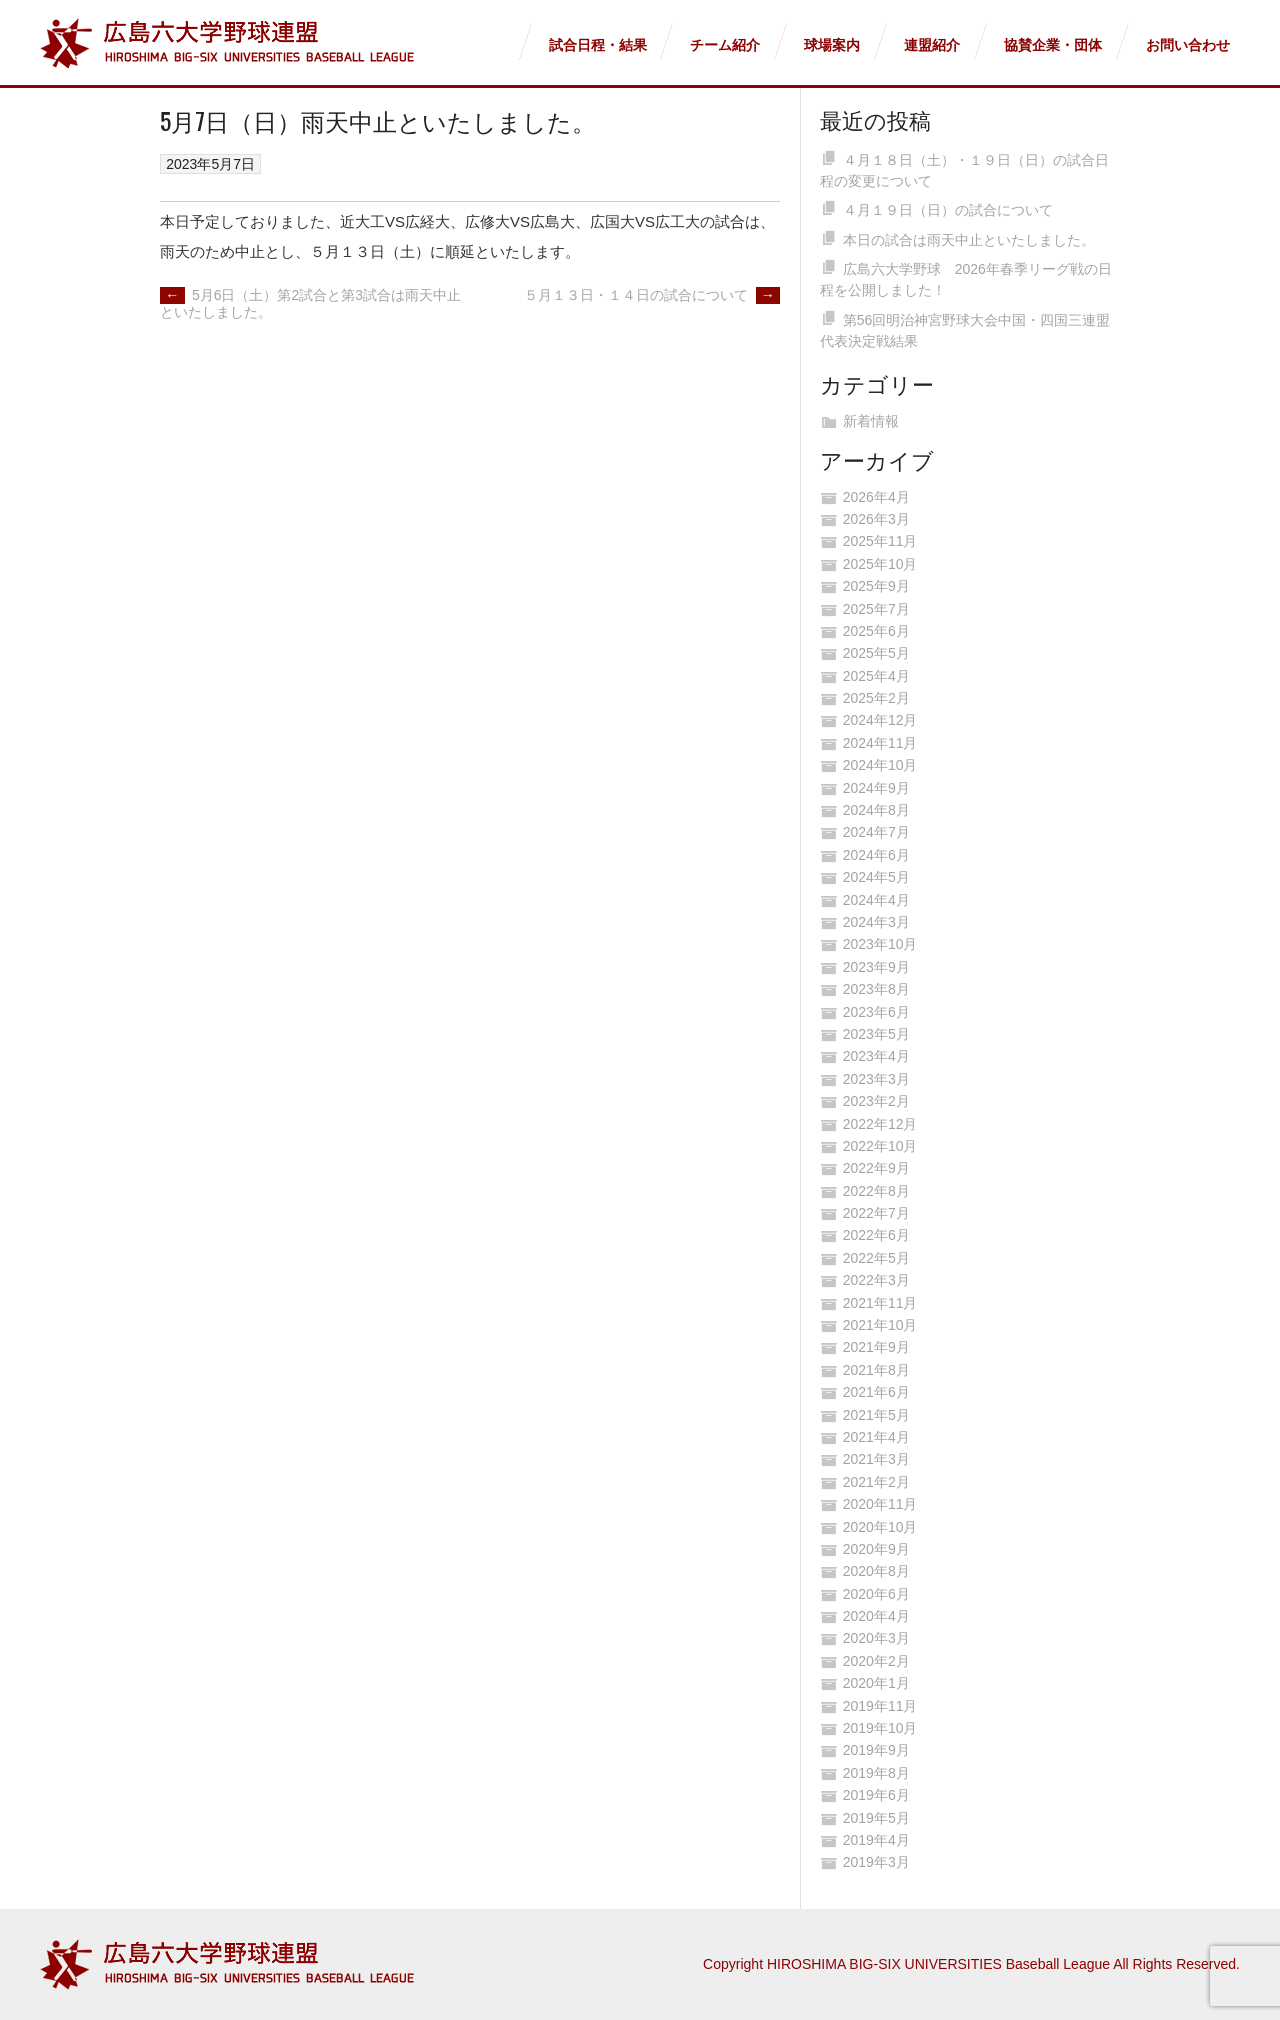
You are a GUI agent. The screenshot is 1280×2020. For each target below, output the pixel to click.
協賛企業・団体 (1053, 45)
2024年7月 (876, 832)
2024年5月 (876, 877)
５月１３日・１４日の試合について (652, 295)
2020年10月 (880, 1527)
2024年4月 (876, 900)
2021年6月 (876, 1392)
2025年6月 (876, 631)
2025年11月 (880, 541)
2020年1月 (876, 1683)
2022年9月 (876, 1168)
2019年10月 (880, 1728)
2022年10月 (880, 1146)
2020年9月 (876, 1549)
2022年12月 (880, 1124)
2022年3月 (876, 1280)
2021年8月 (876, 1370)
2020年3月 (876, 1638)
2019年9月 (876, 1750)
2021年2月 (876, 1482)
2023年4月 (876, 1056)
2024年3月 (876, 922)
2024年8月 (876, 810)
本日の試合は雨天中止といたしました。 (969, 240)
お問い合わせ (1188, 45)
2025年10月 (880, 564)
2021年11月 (880, 1303)
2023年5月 (876, 1034)
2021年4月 (876, 1437)
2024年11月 (880, 743)
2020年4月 (876, 1616)
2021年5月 (876, 1415)
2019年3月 (876, 1862)
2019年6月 (876, 1795)
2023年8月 (876, 989)
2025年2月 (876, 698)
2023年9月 (876, 967)
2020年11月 (880, 1504)
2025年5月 (876, 653)
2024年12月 (880, 720)
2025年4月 (876, 676)
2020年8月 (876, 1571)
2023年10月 (880, 944)
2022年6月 (876, 1235)
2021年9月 (876, 1347)
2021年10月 (880, 1325)
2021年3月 (876, 1459)
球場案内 (832, 45)
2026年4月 (876, 497)
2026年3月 (876, 519)
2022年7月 (876, 1213)
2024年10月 (880, 765)
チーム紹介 (725, 45)
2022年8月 (876, 1191)
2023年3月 (876, 1079)
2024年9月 (876, 788)
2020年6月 (876, 1594)
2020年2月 (876, 1661)
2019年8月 (876, 1773)
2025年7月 (876, 609)
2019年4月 (876, 1840)
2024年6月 (876, 855)
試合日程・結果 (598, 45)
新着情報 (871, 421)
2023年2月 (876, 1101)
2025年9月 (876, 586)
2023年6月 (876, 1012)
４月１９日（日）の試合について (948, 210)
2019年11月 (880, 1706)
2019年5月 (876, 1818)
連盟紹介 (932, 45)
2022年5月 (876, 1258)
